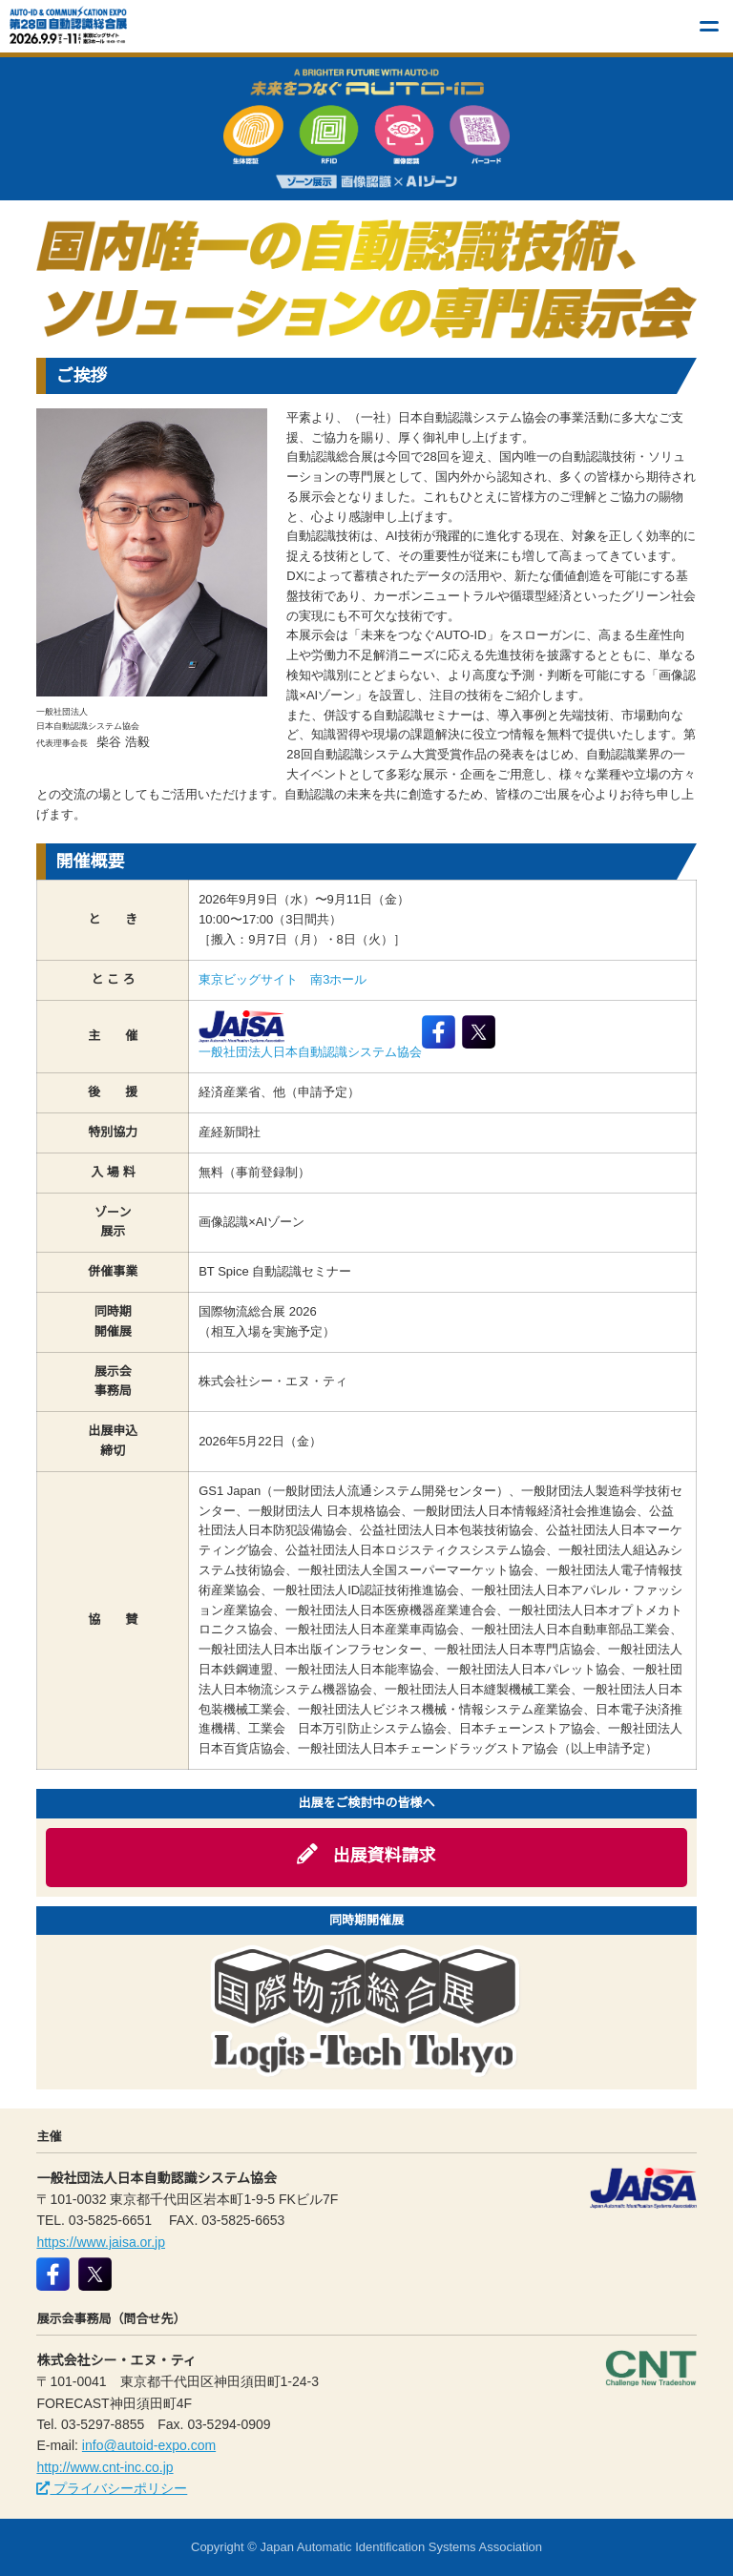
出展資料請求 (366, 1854)
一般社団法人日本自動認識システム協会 (310, 1035)
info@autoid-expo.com (149, 2445)
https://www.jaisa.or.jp (100, 2242)
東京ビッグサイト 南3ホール (282, 979)
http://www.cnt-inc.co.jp (104, 2467)
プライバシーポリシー (111, 2488)
